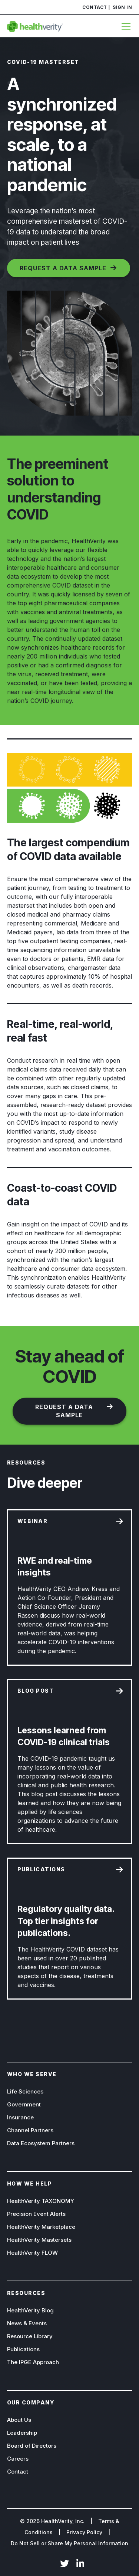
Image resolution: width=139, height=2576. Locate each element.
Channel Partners (30, 2130)
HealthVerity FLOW (32, 2252)
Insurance (20, 2117)
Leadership (22, 2432)
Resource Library (30, 2336)
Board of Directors (31, 2445)
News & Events (27, 2323)
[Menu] (124, 26)
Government (24, 2104)
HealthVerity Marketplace (41, 2226)
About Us (19, 2419)
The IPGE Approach (33, 2362)
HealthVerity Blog (30, 2310)
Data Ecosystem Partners (41, 2143)
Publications (23, 2349)
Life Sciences (25, 2091)
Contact (94, 7)
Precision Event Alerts (36, 2213)
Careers (18, 2458)
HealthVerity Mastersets (39, 2239)
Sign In (122, 7)
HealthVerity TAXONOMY (40, 2200)
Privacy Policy (84, 2532)
